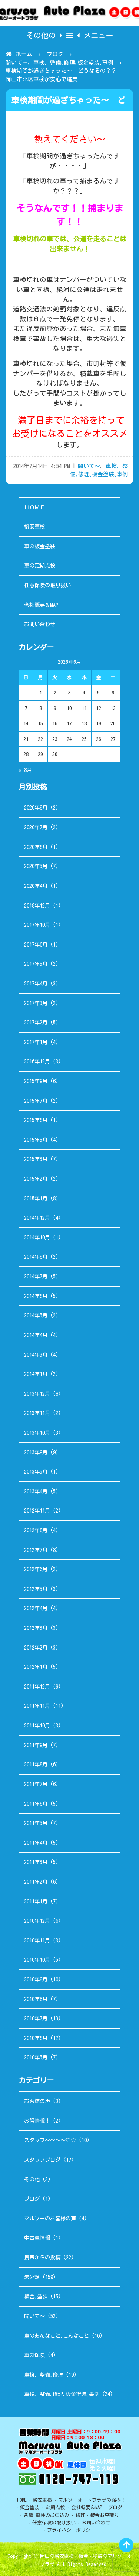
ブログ (55, 54)
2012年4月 (35, 1608)
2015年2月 (35, 1178)
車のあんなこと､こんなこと (56, 2335)
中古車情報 (37, 2237)
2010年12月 (37, 1920)
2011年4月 (35, 1843)
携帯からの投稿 (42, 2257)
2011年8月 (35, 1764)
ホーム (24, 54)
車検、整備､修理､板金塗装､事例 (73, 62)
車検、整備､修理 (43, 2374)
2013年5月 (35, 1471)
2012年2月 (35, 1647)
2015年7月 (35, 1101)
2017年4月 (35, 983)
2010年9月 (35, 1979)
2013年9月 (35, 1452)
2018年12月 (37, 905)
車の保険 (34, 2355)
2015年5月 (35, 1139)
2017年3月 (35, 1003)
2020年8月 (35, 807)
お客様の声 (37, 2101)
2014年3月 (35, 1354)
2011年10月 (37, 1725)
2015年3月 (35, 1159)
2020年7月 (35, 827)
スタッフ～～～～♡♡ (50, 2140)
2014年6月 (35, 1296)
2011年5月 (35, 1823)
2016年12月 (37, 1061)
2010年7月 (35, 2018)
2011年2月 (35, 1881)
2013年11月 (37, 1413)
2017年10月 (37, 925)
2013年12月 (37, 1393)
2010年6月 (35, 2038)
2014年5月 (35, 1315)
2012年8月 (35, 1530)
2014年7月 (35, 1276)
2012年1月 (35, 1667)
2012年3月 (35, 1628)
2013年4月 (35, 1491)
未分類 (32, 2277)
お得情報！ (37, 2121)
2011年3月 (35, 1862)
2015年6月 (35, 1120)
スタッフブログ (42, 2160)
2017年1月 (35, 1042)
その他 (32, 2179)
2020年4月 (35, 886)
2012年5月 (35, 1589)
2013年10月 (37, 1432)
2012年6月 (35, 1569)
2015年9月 (35, 1081)
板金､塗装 (35, 2296)
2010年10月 (37, 1959)
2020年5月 (35, 866)
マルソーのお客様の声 (50, 2218)
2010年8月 (35, 1999)
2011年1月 (35, 1901)
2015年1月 (35, 1198)
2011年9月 (35, 1745)
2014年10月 (37, 1237)
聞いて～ (17, 62)
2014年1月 (35, 1374)
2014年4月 (35, 1335)
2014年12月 (37, 1217)
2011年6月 (35, 1804)
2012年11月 (37, 1510)
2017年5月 (35, 964)
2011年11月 (37, 1706)
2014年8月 (35, 1256)
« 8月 (25, 770)
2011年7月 (35, 1784)
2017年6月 (35, 944)
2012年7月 (35, 1550)
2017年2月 (35, 1022)
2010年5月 (35, 2057)
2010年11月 (37, 1940)
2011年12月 (37, 1686)
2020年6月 (35, 847)
